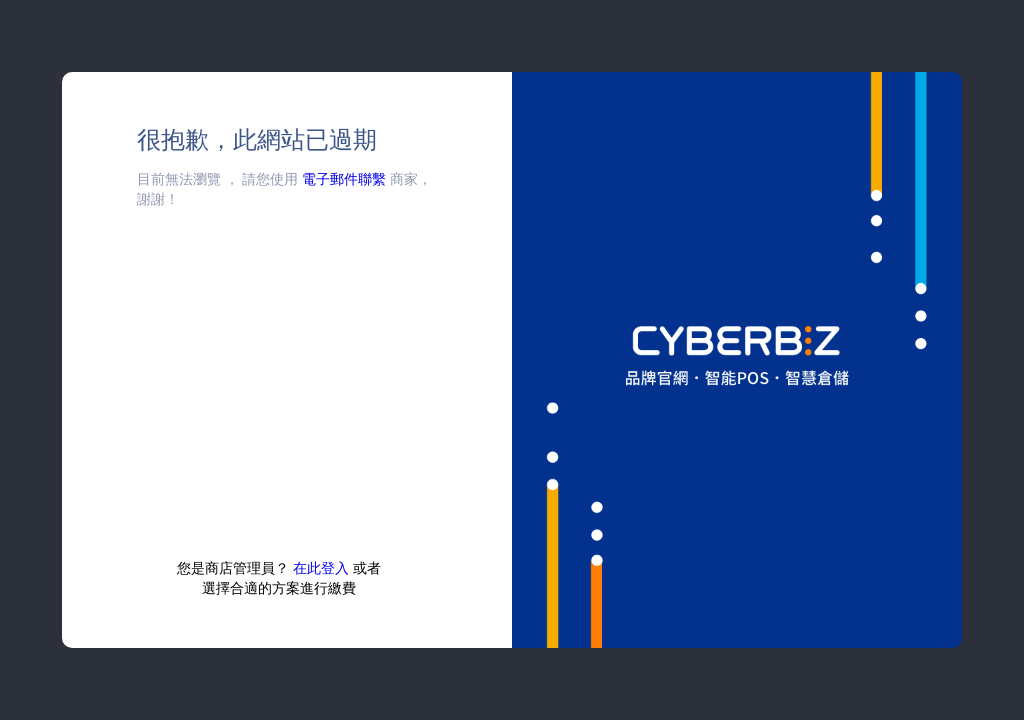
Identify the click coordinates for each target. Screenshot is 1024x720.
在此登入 (321, 567)
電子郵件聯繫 (344, 178)
